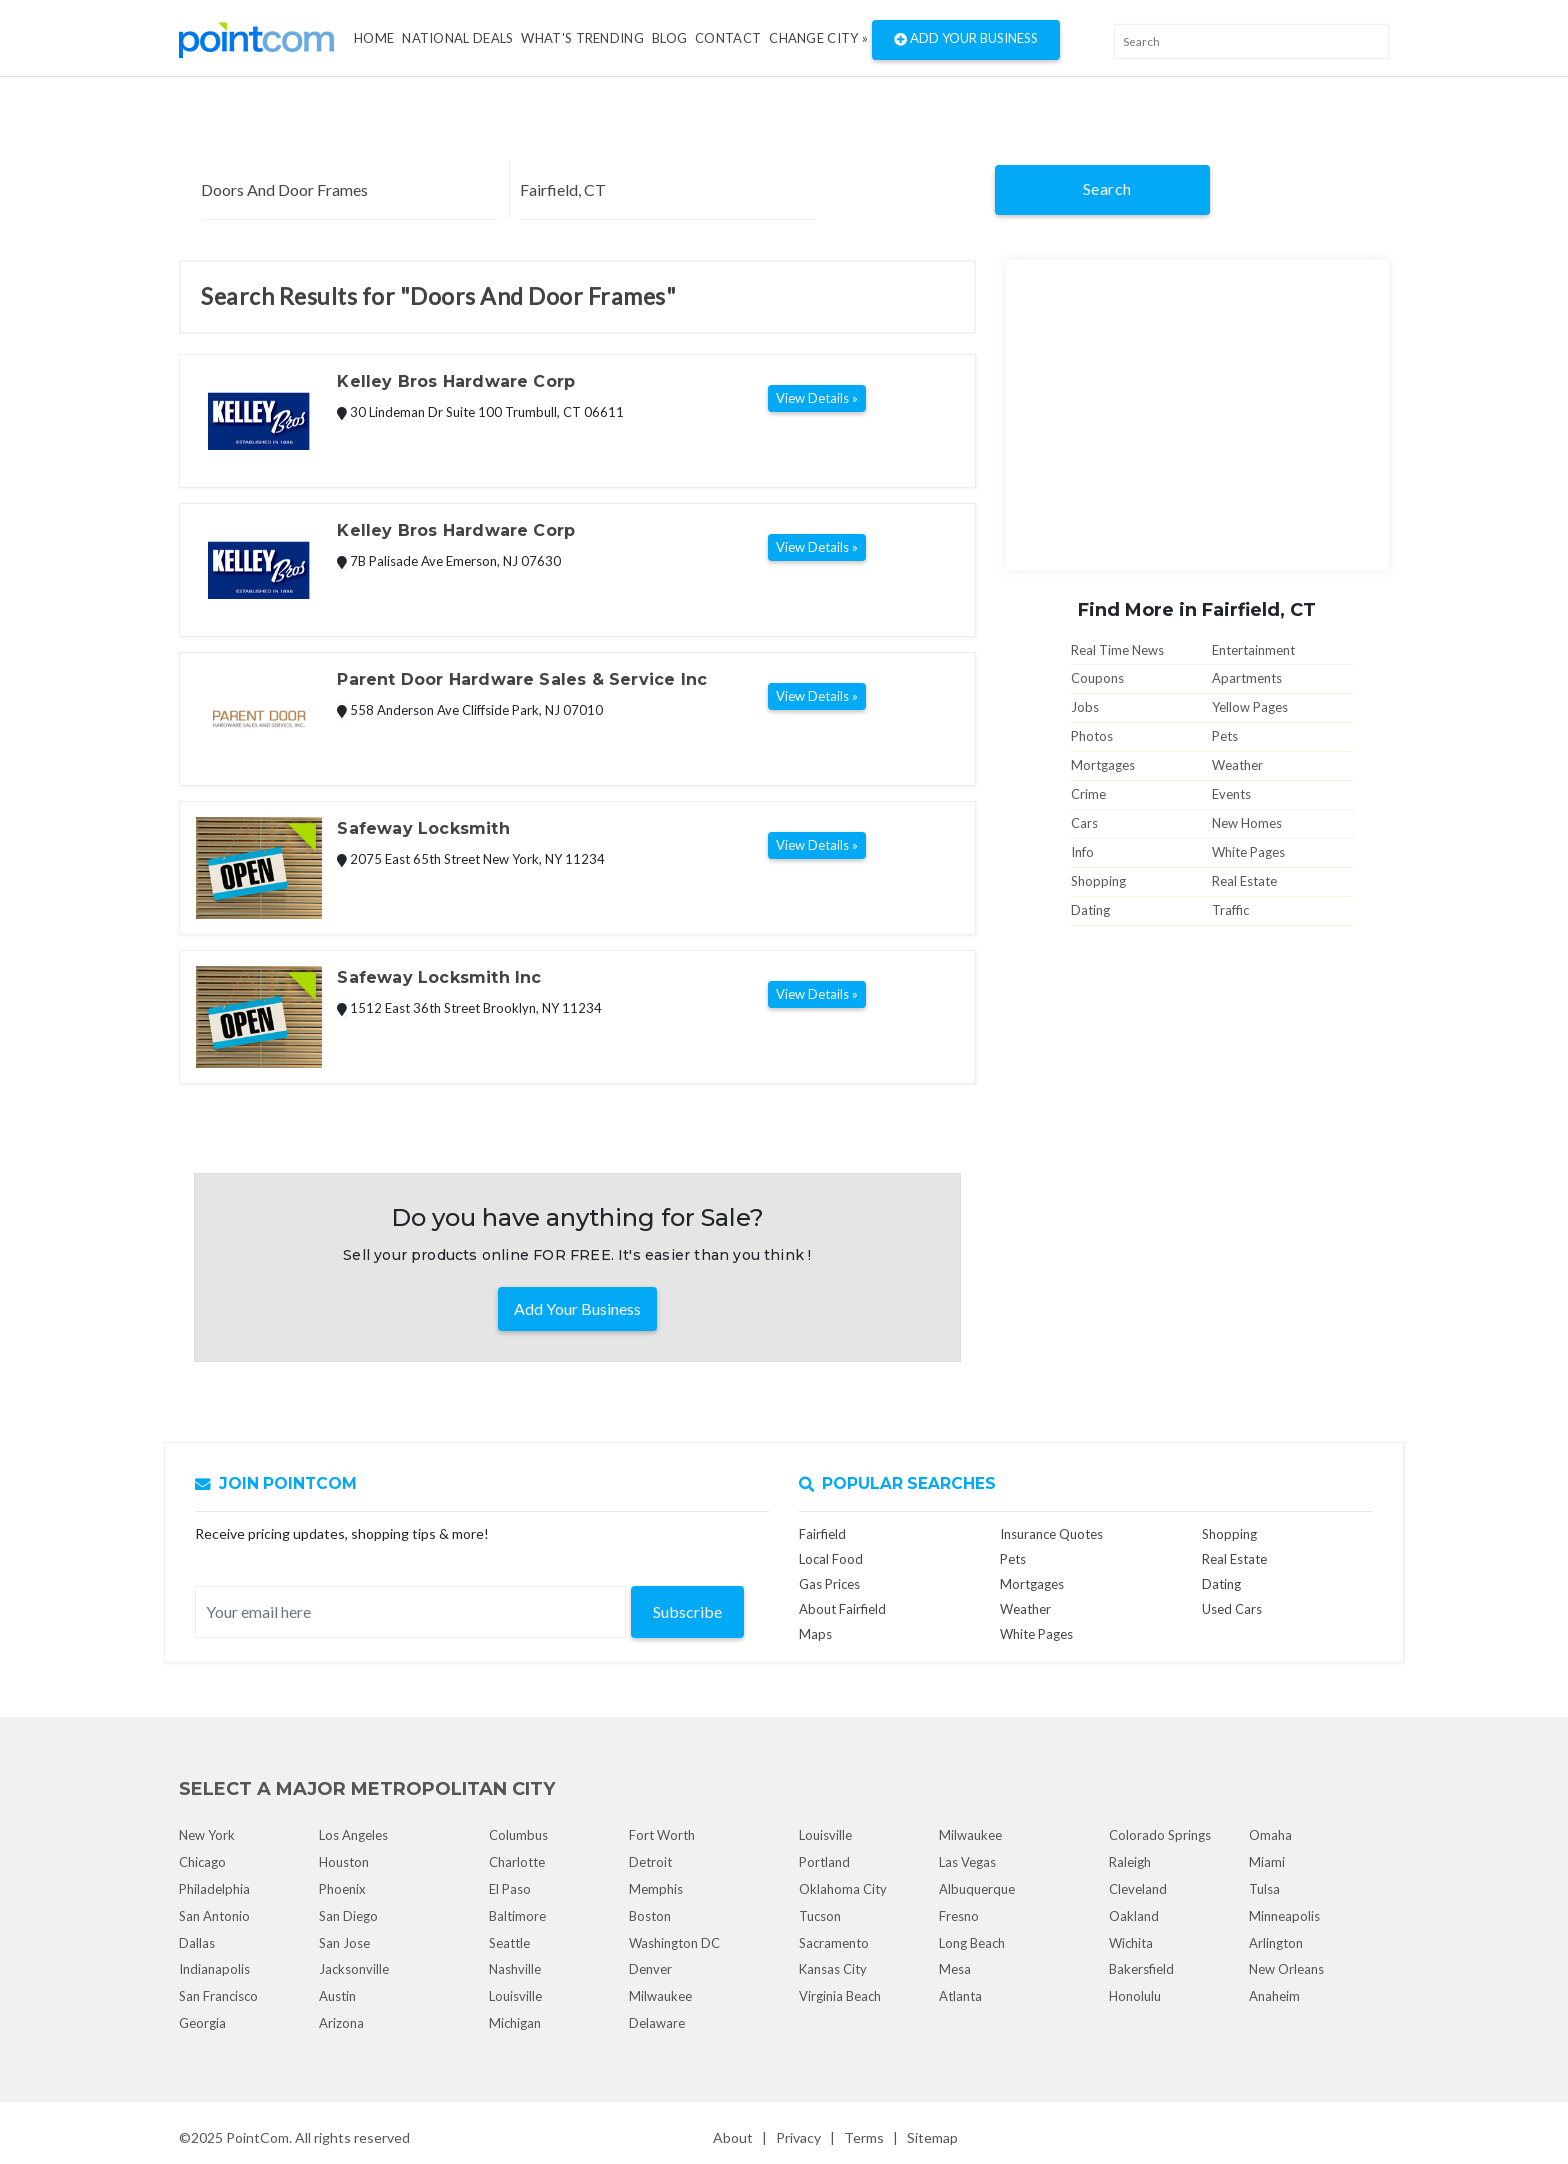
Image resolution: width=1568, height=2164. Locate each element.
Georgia (202, 2023)
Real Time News (1117, 650)
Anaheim (1274, 1996)
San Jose (344, 1943)
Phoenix (342, 1889)
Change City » (818, 38)
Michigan (515, 2023)
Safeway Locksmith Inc (439, 977)
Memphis (656, 1889)
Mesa (955, 1969)
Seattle (509, 1943)
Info (1082, 852)
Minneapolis (1284, 1916)
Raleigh (1130, 1862)
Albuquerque (977, 1889)
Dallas (197, 1943)
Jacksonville (354, 1969)
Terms (864, 2137)
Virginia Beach (840, 1996)
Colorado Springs (1160, 1835)
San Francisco (218, 1996)
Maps (815, 1634)
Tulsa (1264, 1889)
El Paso (510, 1889)
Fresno (959, 1916)
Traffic (1230, 910)
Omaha (1270, 1835)
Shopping (1098, 881)
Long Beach (972, 1943)
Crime (1088, 794)
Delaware (657, 2023)
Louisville (515, 1996)
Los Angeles (353, 1835)
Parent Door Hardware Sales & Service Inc (522, 679)
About (733, 2137)
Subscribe (687, 1611)
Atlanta (960, 1996)
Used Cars (1232, 1609)
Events (1231, 794)
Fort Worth (662, 1835)
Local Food (831, 1559)
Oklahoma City (843, 1889)
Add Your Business (966, 40)
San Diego (348, 1916)
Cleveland (1138, 1889)
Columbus (518, 1835)
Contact (728, 38)
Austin (337, 1996)
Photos (1092, 736)
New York (207, 1835)
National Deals (457, 38)
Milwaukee (660, 1996)
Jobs (1085, 707)
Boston (650, 1916)
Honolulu (1135, 1996)
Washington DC (674, 1943)
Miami (1267, 1862)
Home (374, 38)
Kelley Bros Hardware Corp (456, 381)
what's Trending (582, 38)
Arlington (1276, 1943)
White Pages (1248, 852)
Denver (650, 1969)
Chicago (202, 1862)
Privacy (798, 2137)
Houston (344, 1862)
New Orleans (1286, 1969)
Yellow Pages (1250, 707)
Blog (669, 38)
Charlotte (517, 1862)
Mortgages (1103, 765)
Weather (1237, 765)
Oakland (1134, 1916)
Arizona (341, 2023)
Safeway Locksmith (423, 828)
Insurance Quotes (1051, 1534)
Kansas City (833, 1969)
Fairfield (822, 1534)
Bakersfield (1141, 1969)
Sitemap (932, 2137)
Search (1107, 188)
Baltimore (517, 1916)
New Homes (1247, 823)
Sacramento (834, 1943)
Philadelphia (214, 1889)
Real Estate (1244, 881)
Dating (1090, 910)
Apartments (1247, 678)
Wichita (1131, 1943)
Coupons (1097, 678)
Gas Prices (829, 1584)
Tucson (820, 1916)
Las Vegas (967, 1862)
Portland (824, 1862)
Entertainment (1253, 650)
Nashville (515, 1969)
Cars (1084, 823)
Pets (1225, 736)
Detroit (650, 1862)
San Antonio (214, 1916)
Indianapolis (214, 1969)
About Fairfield (842, 1609)
